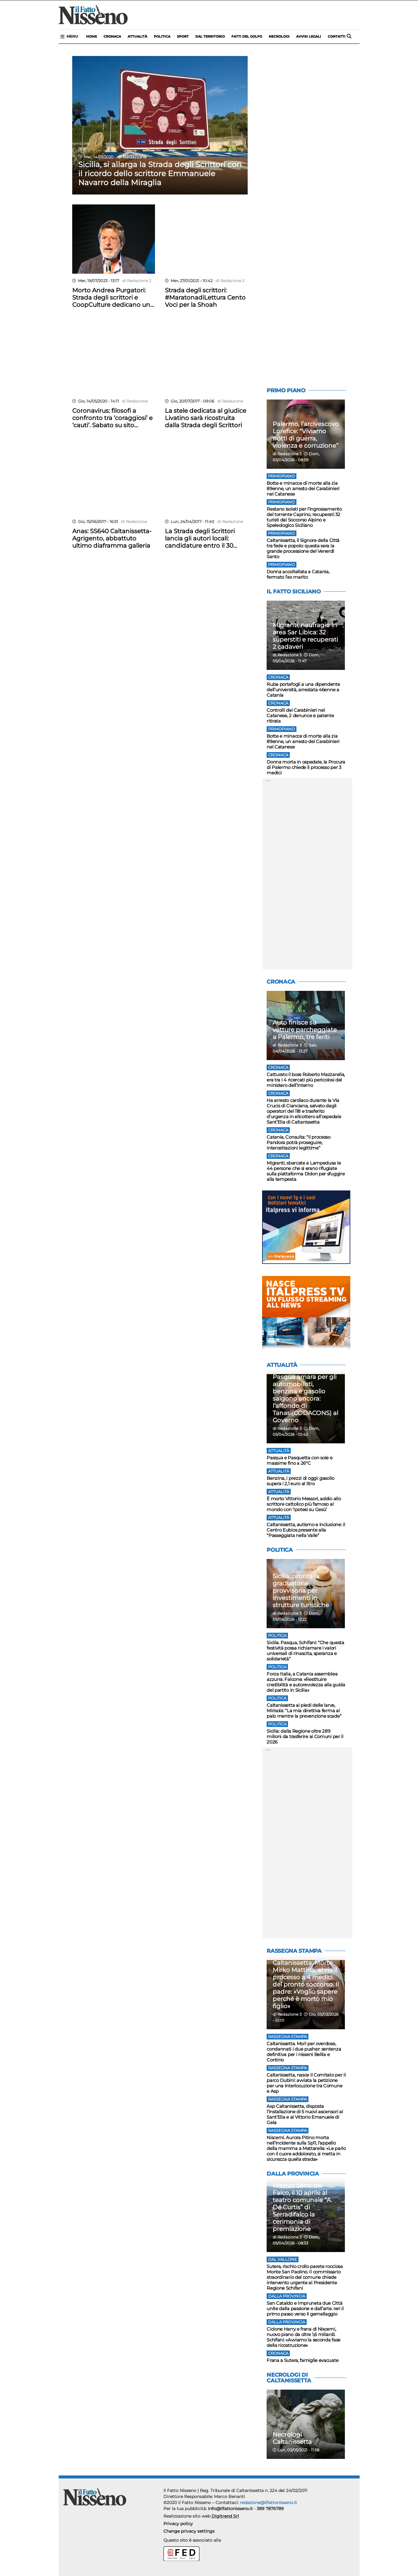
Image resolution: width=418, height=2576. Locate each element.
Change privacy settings (189, 2531)
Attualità (137, 36)
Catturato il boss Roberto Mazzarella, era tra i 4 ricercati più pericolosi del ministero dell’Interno (306, 1080)
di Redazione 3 (287, 454)
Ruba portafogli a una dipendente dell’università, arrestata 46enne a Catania (303, 689)
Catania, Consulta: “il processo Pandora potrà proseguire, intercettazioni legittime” (298, 1142)
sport (183, 36)
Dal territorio (210, 36)
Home (91, 36)
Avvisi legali (308, 36)
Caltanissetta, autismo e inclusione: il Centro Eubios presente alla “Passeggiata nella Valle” (306, 1530)
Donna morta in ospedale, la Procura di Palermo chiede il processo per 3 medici (306, 767)
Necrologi (279, 36)
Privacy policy (178, 2523)
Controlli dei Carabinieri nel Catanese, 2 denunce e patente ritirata (300, 715)
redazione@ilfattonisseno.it (268, 2502)
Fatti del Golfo (246, 36)
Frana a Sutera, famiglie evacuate (302, 2360)
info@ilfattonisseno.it (230, 2508)
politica (162, 36)
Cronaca (112, 36)
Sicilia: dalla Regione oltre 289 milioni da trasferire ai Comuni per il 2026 (305, 1736)
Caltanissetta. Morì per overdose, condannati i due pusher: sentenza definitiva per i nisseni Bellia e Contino (304, 2052)
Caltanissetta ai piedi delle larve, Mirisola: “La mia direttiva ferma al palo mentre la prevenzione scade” (304, 1710)
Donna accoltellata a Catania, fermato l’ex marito (298, 574)
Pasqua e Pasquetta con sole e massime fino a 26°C (299, 1460)
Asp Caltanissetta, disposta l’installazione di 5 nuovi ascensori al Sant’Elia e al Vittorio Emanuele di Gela (305, 2114)
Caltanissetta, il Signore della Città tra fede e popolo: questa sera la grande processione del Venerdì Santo (303, 548)
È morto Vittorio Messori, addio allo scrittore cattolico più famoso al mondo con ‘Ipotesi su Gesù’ (304, 1504)
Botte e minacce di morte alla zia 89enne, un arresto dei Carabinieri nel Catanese (303, 488)
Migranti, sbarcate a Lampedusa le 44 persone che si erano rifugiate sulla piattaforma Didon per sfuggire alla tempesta (306, 1171)
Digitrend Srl (225, 2516)
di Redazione (131, 157)
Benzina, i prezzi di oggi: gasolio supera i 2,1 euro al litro (300, 1480)
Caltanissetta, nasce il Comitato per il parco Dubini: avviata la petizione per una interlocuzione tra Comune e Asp (306, 2083)
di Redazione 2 (135, 280)
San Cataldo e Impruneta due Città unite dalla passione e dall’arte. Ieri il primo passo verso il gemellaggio (305, 2308)
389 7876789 (270, 2508)
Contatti (336, 36)
